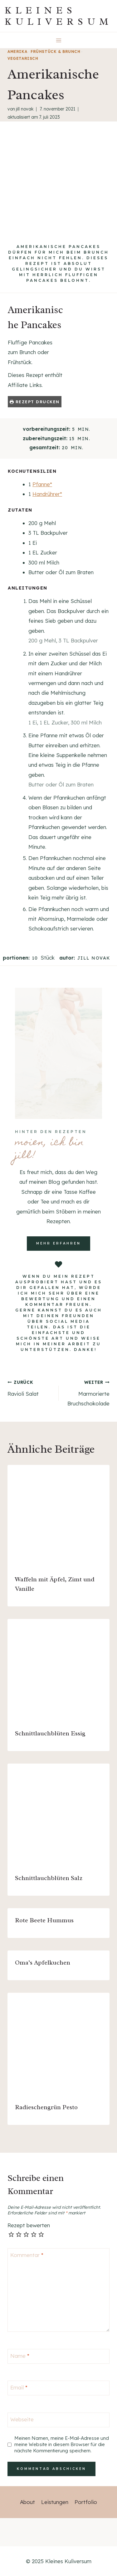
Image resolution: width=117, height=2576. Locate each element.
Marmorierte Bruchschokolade (87, 1392)
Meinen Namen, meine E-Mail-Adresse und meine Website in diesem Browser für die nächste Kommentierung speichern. (61, 2444)
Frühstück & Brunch (55, 51)
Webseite (22, 2419)
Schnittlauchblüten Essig (50, 1733)
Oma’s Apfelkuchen (42, 1962)
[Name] (58, 2356)
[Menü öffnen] (58, 40)
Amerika (17, 51)
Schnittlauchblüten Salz (48, 1878)
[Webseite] (58, 2420)
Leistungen (54, 2502)
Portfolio (86, 2502)
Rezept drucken (35, 401)
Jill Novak (24, 109)
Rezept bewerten (28, 2225)
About (27, 2502)
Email (18, 2387)
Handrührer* (47, 494)
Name (19, 2355)
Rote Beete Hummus (44, 1920)
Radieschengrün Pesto (46, 2107)
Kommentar (26, 2255)
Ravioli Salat (30, 1387)
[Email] (58, 2388)
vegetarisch (22, 58)
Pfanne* (42, 484)
